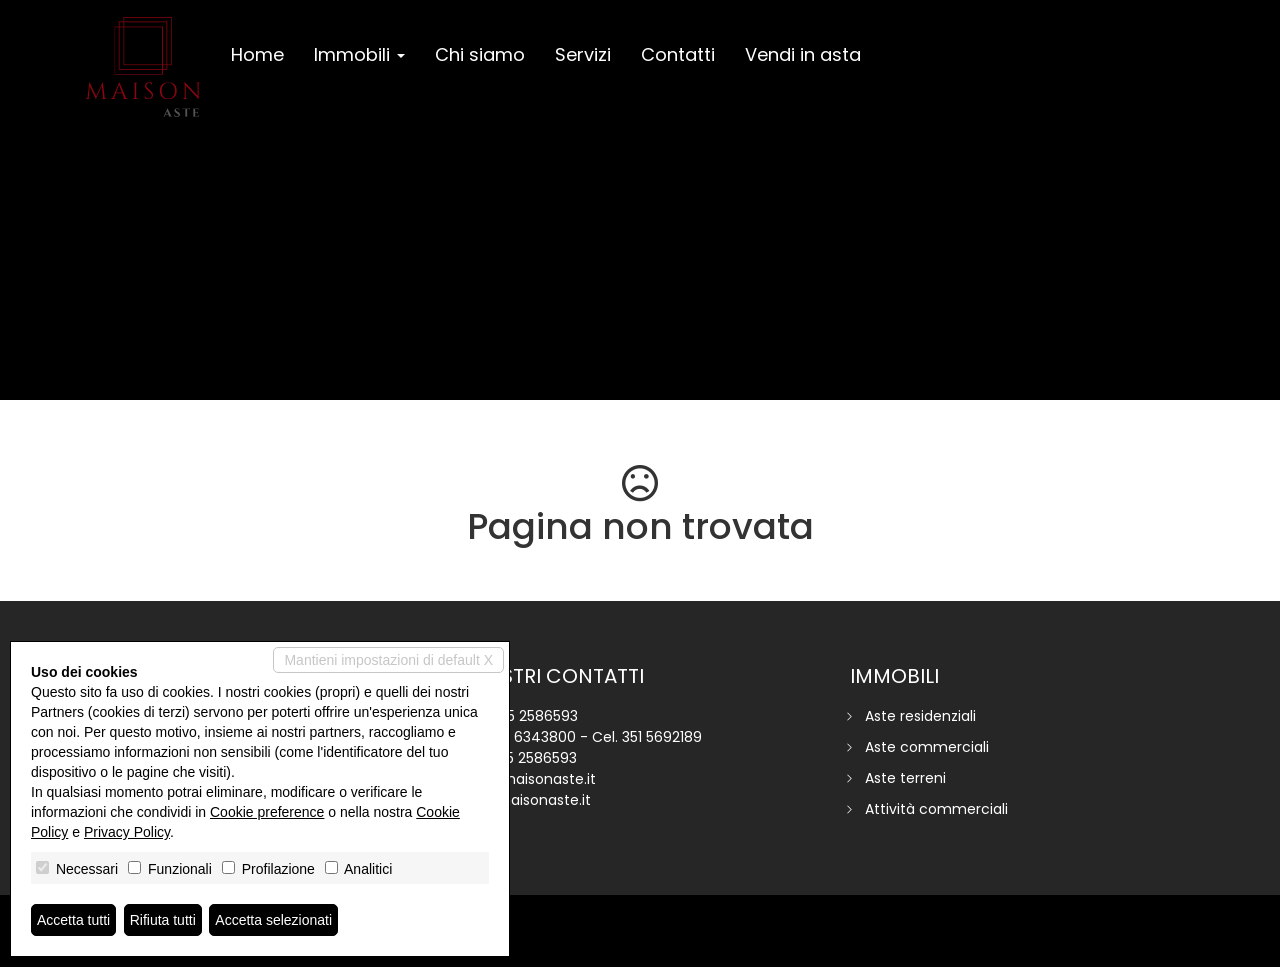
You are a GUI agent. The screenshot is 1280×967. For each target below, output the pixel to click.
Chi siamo (480, 54)
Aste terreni (905, 778)
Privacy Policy (127, 832)
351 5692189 (662, 737)
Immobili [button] (359, 54)
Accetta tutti (73, 920)
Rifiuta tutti (163, 920)
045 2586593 (533, 716)
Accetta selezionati (273, 920)
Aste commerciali (927, 747)
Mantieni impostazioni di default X (388, 660)
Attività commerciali (936, 809)
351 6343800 (533, 737)
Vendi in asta (803, 54)
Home (257, 54)
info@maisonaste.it (528, 779)
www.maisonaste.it (525, 800)
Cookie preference (267, 812)
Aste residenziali (920, 716)
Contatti (678, 54)
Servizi (583, 54)
